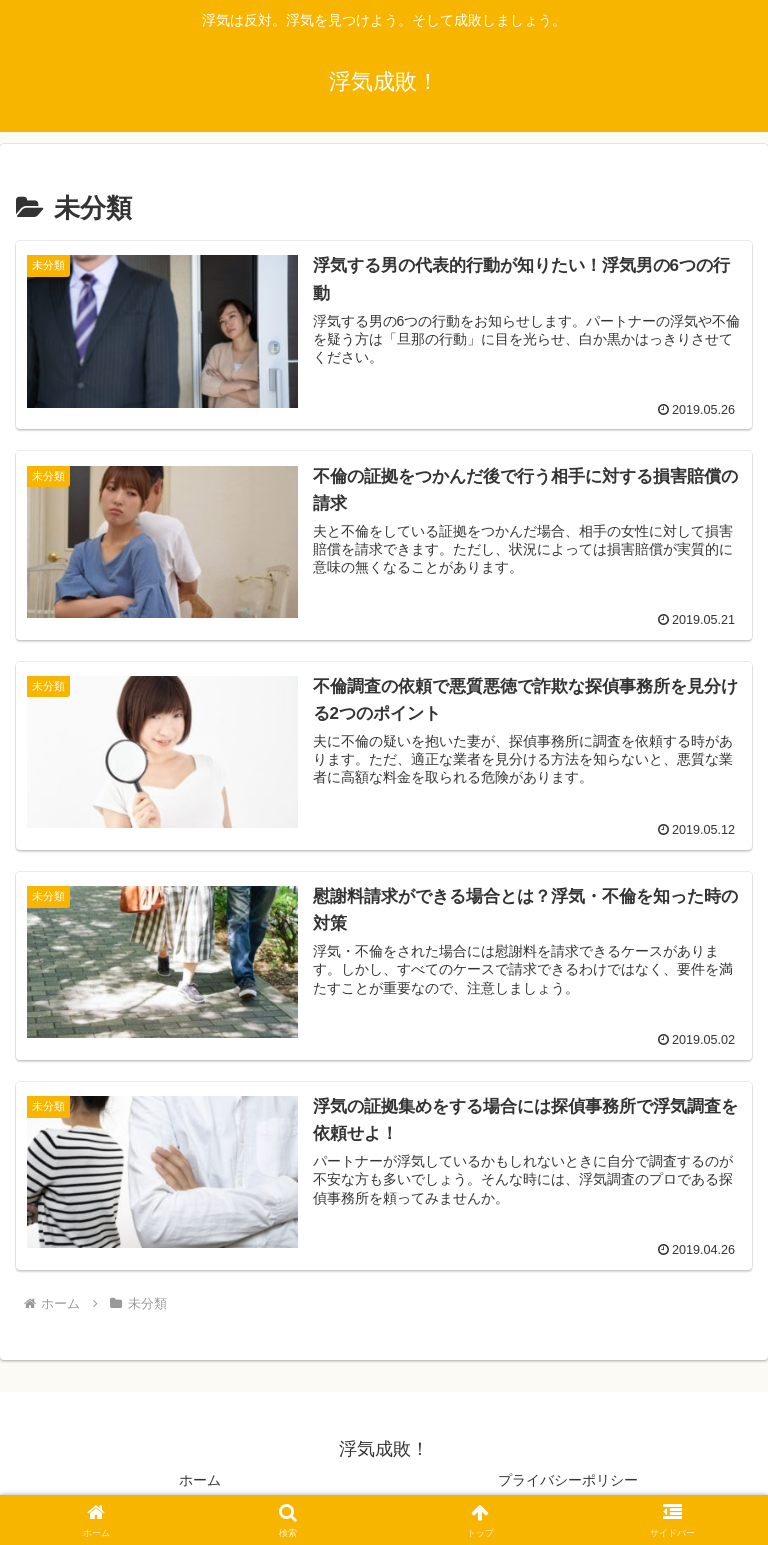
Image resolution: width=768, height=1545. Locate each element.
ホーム (200, 1480)
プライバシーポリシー (568, 1480)
